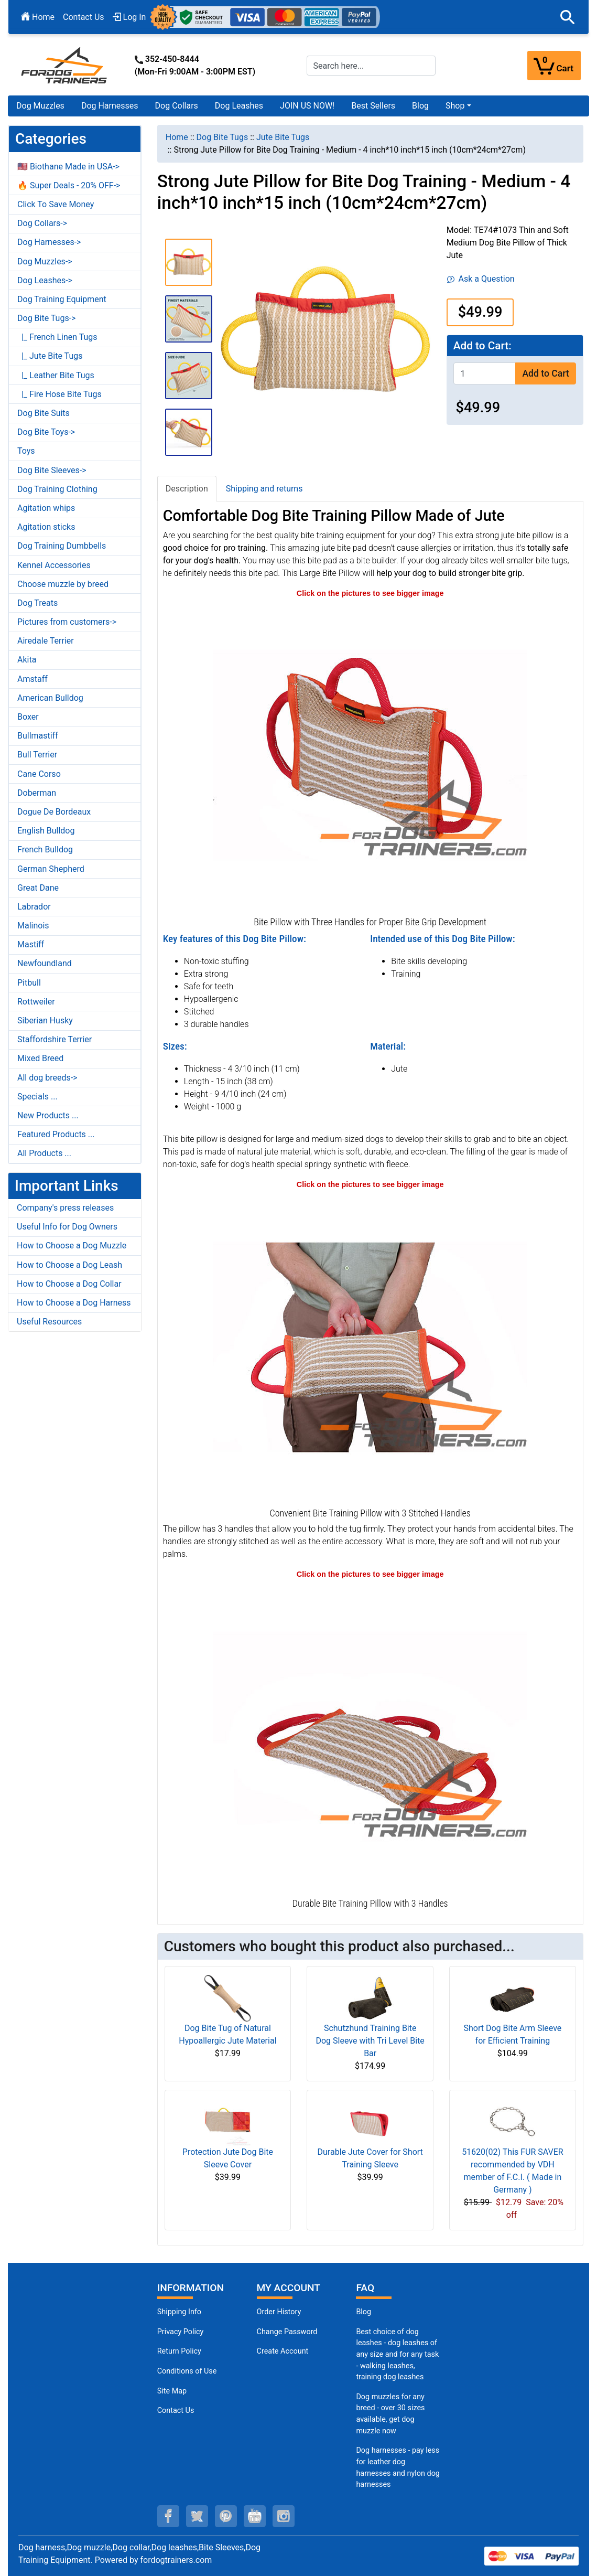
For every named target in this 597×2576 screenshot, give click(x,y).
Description (187, 489)
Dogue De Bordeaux (54, 812)
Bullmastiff (37, 736)
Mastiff (30, 944)
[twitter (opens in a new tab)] (197, 2516)
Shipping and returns (264, 489)
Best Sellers (373, 106)
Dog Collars (176, 106)
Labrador (34, 907)
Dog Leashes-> (44, 280)
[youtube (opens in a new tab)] (254, 2516)
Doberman (36, 793)
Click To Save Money (55, 204)
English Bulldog (45, 831)
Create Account (283, 2351)
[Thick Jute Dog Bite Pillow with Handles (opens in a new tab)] (370, 756)
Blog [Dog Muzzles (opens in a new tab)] (363, 2311)
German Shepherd (50, 869)
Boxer (28, 717)
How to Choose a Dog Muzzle (71, 1245)
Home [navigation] (177, 137)
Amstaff (32, 679)
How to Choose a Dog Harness (74, 1303)
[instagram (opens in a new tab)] (283, 2516)
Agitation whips (46, 508)
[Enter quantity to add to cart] (484, 373)
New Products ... (48, 1115)
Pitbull (29, 983)
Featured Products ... (56, 1134)
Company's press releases (65, 1208)
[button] (567, 17)
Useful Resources (49, 1322)
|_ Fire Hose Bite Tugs (59, 394)
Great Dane (38, 888)
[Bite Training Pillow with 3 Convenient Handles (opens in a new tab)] (370, 1737)
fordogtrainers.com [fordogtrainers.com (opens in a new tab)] (176, 2560)
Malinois (33, 926)
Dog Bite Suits (43, 413)
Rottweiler (36, 1002)
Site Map (172, 2391)
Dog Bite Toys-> (46, 432)
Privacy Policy (180, 2331)
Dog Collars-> (42, 223)
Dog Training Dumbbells (61, 546)
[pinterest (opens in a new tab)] (225, 2516)
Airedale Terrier (45, 641)
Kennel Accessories (54, 565)
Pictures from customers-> (66, 622)
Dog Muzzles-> (44, 261)
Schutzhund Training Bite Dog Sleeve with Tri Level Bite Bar (370, 2040)
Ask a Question (481, 279)
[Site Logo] (65, 65)
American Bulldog (50, 698)
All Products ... (44, 1153)
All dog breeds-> (47, 1078)
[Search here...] (371, 66)
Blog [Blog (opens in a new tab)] (420, 106)
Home (38, 17)
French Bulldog (45, 849)
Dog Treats (37, 603)
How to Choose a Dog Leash (69, 1265)
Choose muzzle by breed (62, 584)
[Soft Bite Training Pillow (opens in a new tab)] (370, 1347)
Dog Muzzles (40, 106)
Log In (129, 17)
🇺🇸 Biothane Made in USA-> (68, 167)
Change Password (287, 2331)
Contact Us (83, 17)
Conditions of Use (187, 2371)
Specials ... (37, 1097)
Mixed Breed (40, 1058)
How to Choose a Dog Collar (69, 1284)
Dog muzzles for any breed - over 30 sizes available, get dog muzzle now (390, 2413)
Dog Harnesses (109, 106)
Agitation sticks (46, 527)
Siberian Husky (45, 1020)
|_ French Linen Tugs (57, 337)
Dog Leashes (239, 106)
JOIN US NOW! (307, 106)
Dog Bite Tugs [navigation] (222, 137)
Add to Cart (545, 373)
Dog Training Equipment (61, 299)
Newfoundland (44, 963)
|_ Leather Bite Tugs (55, 375)
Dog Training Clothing (57, 489)
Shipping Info (179, 2311)
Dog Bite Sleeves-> (51, 470)
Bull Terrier (37, 755)
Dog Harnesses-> (49, 242)
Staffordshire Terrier (54, 1039)
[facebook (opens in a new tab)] (168, 2516)
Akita (26, 660)
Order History (279, 2311)
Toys (26, 451)
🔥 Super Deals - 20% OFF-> (68, 185)
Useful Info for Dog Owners (67, 1227)
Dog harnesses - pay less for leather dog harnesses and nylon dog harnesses (398, 2467)
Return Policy (179, 2351)
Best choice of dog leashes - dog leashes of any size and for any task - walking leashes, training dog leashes (397, 2354)
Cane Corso (39, 774)
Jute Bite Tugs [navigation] (282, 137)
